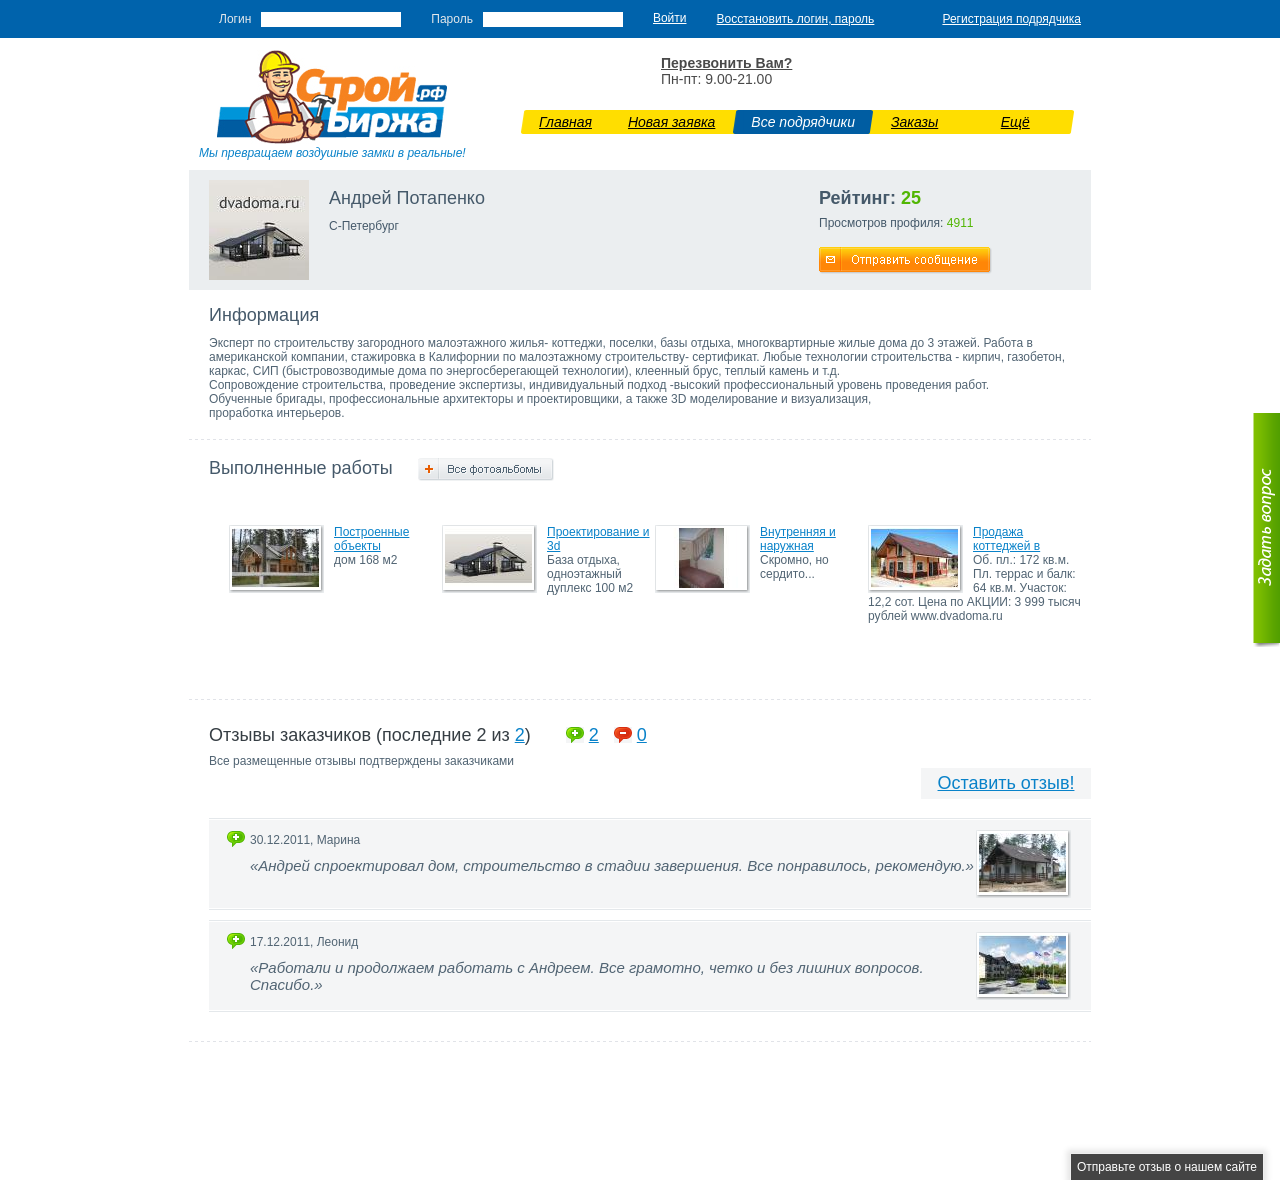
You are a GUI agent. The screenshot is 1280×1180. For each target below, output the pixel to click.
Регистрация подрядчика (1011, 19)
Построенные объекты (371, 539)
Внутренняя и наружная (798, 539)
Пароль (452, 19)
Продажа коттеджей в (1006, 539)
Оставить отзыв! (1006, 783)
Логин (235, 19)
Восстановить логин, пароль (796, 19)
